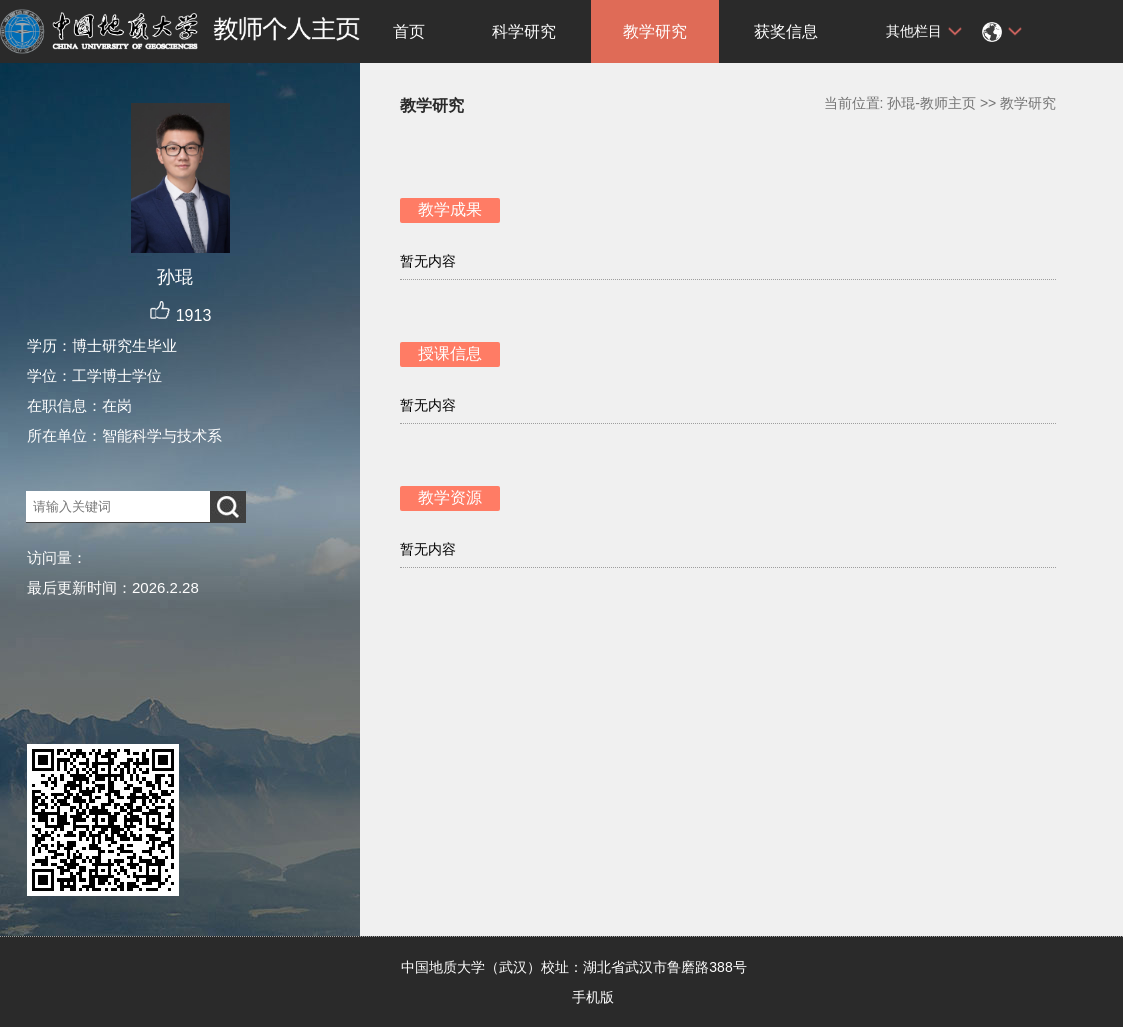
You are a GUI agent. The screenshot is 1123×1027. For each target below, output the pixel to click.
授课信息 (450, 353)
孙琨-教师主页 (931, 103)
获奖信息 (786, 31)
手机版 (593, 997)
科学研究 (524, 31)
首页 (409, 31)
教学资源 (450, 497)
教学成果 (450, 209)
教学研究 (655, 31)
